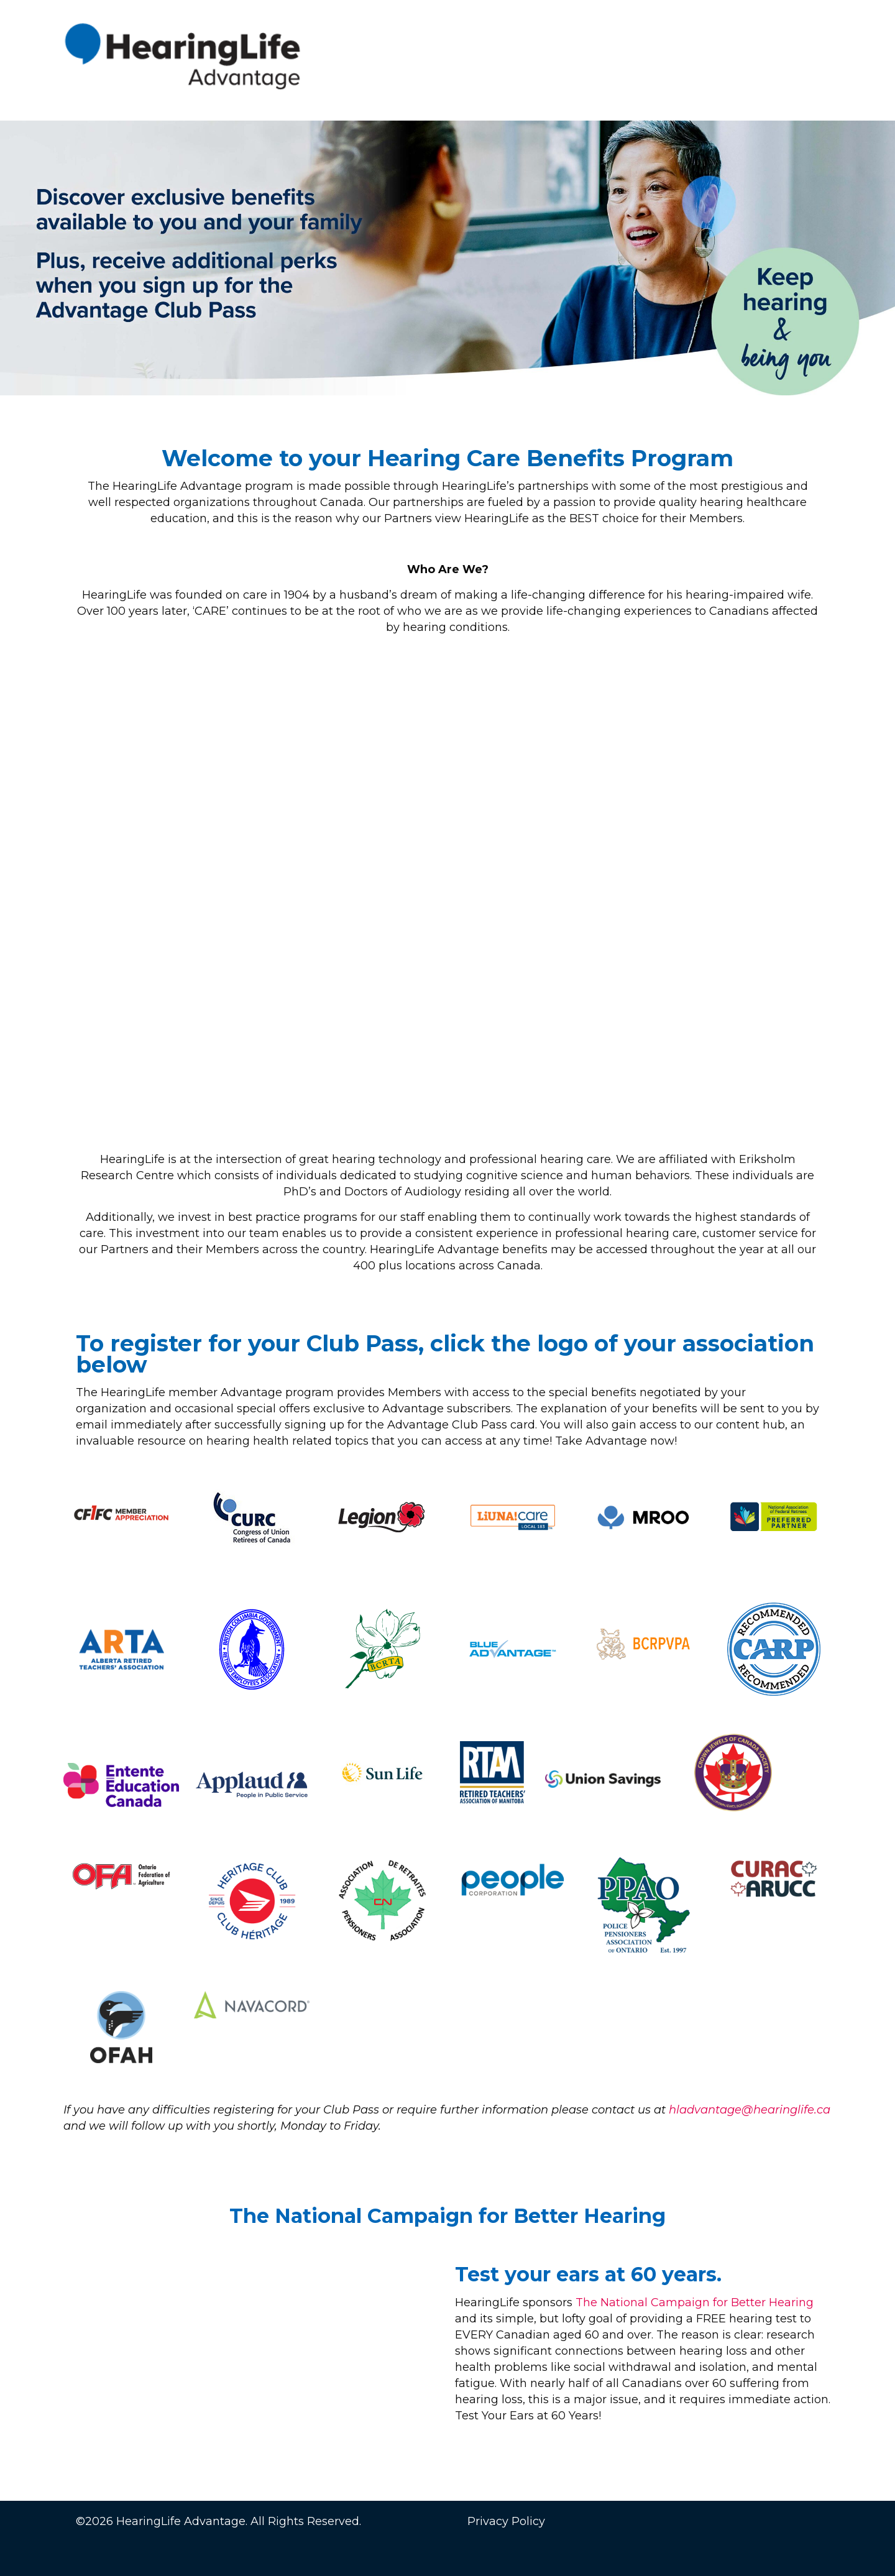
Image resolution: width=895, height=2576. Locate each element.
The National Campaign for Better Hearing (695, 2302)
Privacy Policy (506, 2521)
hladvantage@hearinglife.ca (749, 2110)
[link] (603, 1779)
